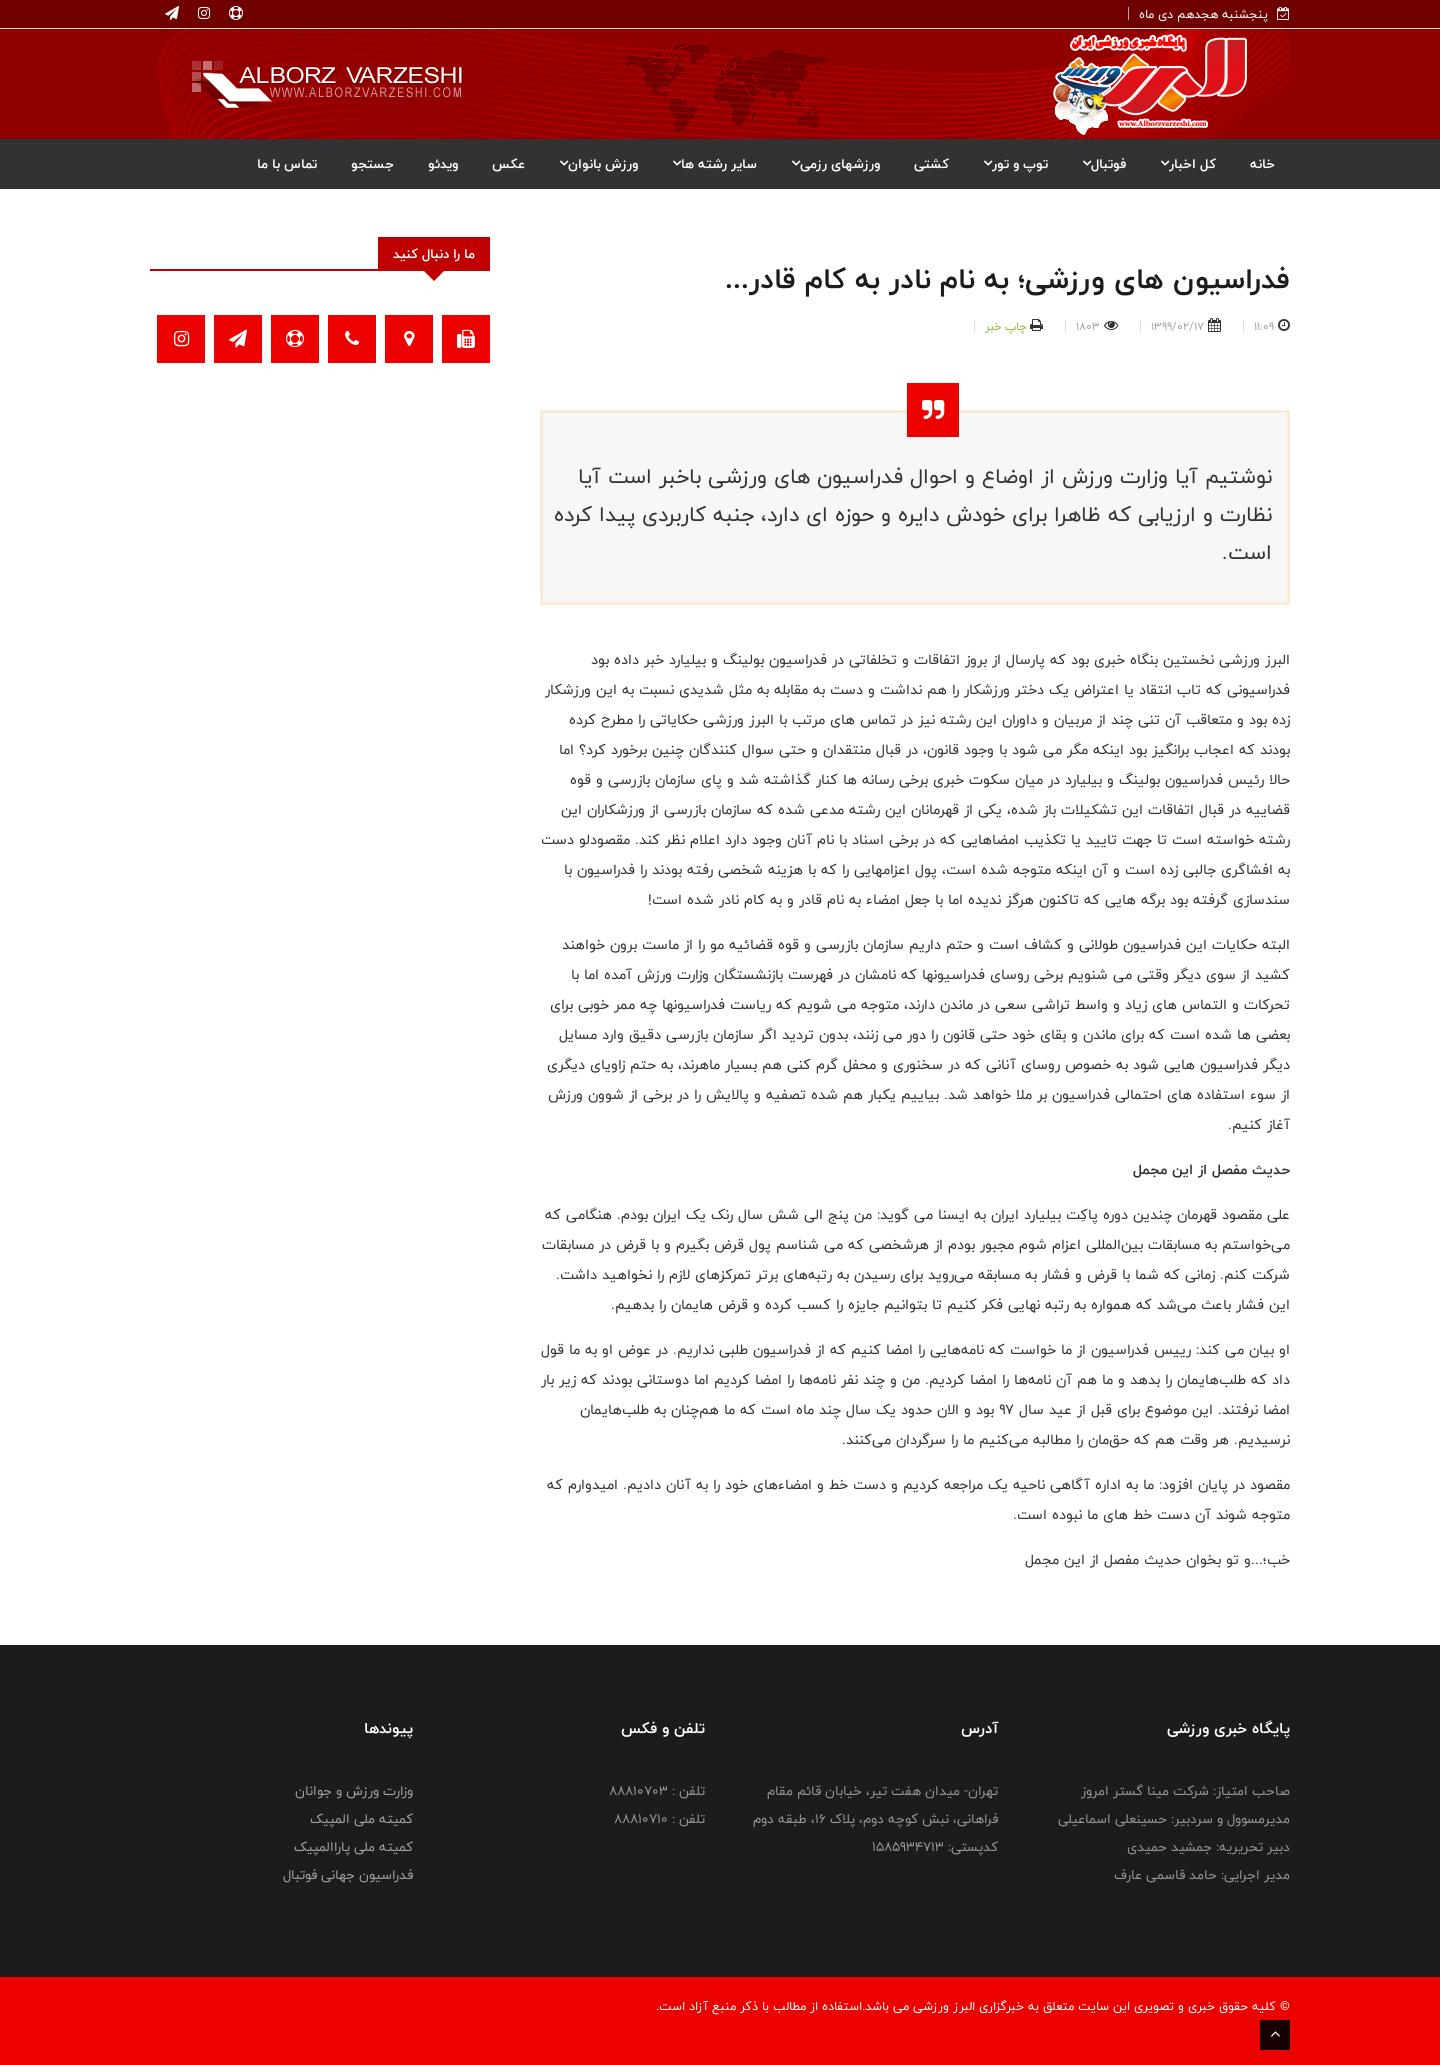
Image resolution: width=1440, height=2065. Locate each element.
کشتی (931, 164)
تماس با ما (287, 164)
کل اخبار (1188, 164)
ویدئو (443, 164)
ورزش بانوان (598, 164)
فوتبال (1104, 164)
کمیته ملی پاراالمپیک (353, 1847)
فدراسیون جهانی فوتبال (348, 1875)
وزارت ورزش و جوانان (354, 1791)
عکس (508, 164)
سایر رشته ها (714, 164)
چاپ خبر (1005, 326)
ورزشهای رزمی (835, 164)
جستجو (372, 164)
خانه (1262, 164)
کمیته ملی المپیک (361, 1819)
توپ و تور (1015, 164)
